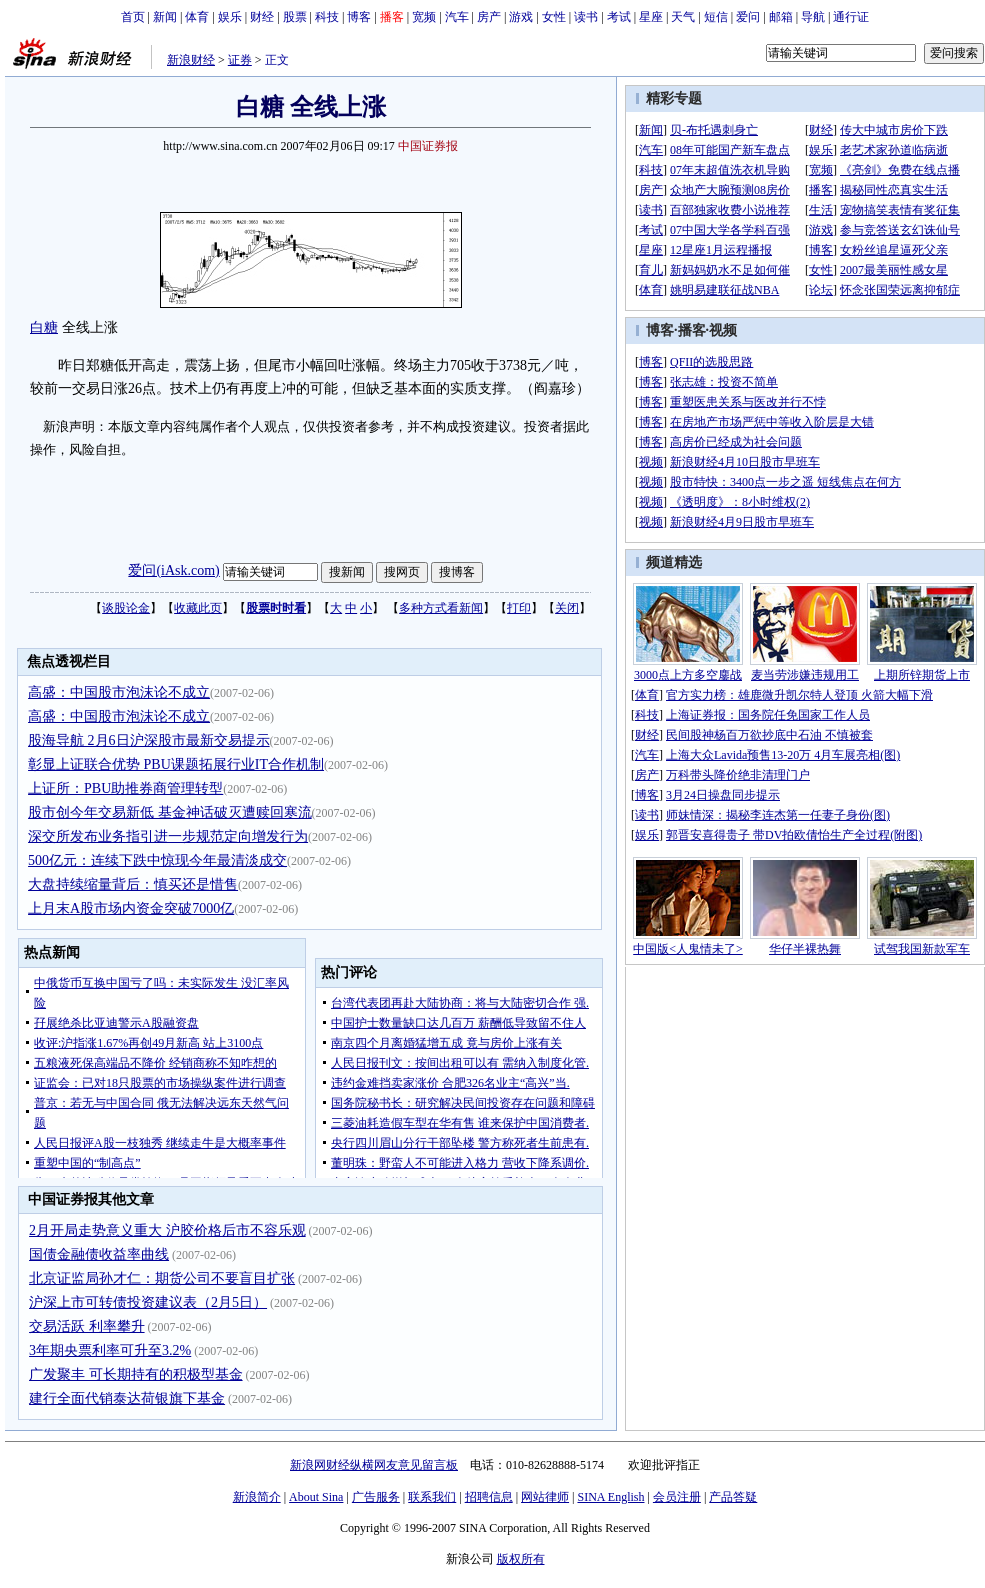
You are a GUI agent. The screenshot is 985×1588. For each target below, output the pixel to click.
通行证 (851, 17)
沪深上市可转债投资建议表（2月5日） (148, 1302)
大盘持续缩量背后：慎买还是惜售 (133, 884)
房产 (489, 17)
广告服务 (376, 1497)
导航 (813, 17)
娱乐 (230, 17)
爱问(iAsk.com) (173, 570)
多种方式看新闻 (441, 608)
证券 (240, 60)
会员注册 (677, 1497)
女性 (554, 17)
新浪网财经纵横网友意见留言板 (374, 1465)
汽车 (457, 17)
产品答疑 (733, 1497)
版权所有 (521, 1559)
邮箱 (781, 17)
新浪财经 (191, 60)
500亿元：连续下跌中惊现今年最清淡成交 (157, 860)
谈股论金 (126, 608)
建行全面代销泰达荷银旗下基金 (127, 1398)
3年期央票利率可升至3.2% (110, 1350)
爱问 (748, 17)
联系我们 (432, 1497)
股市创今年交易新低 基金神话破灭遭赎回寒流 (170, 812)
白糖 (44, 327)
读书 (586, 17)
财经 (262, 17)
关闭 (567, 608)
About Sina (316, 1497)
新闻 (165, 17)
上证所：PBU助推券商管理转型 (125, 788)
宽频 (424, 17)
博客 (359, 17)
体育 (197, 17)
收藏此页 (198, 608)
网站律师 (545, 1497)
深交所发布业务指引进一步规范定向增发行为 (168, 836)
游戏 (521, 17)
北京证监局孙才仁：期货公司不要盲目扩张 (162, 1278)
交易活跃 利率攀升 (87, 1326)
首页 (133, 17)
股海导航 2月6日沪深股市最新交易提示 (149, 740)
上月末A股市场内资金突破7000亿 (131, 908)
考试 (619, 17)
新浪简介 (257, 1497)
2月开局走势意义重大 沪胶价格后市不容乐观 (167, 1230)
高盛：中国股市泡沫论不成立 (119, 692)
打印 (519, 608)
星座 (651, 17)
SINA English (610, 1497)
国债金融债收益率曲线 (99, 1254)
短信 (716, 17)
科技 (327, 17)
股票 (295, 17)
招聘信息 (489, 1497)
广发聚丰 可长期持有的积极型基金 (136, 1374)
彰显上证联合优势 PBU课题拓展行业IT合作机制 (176, 764)
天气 (683, 17)
